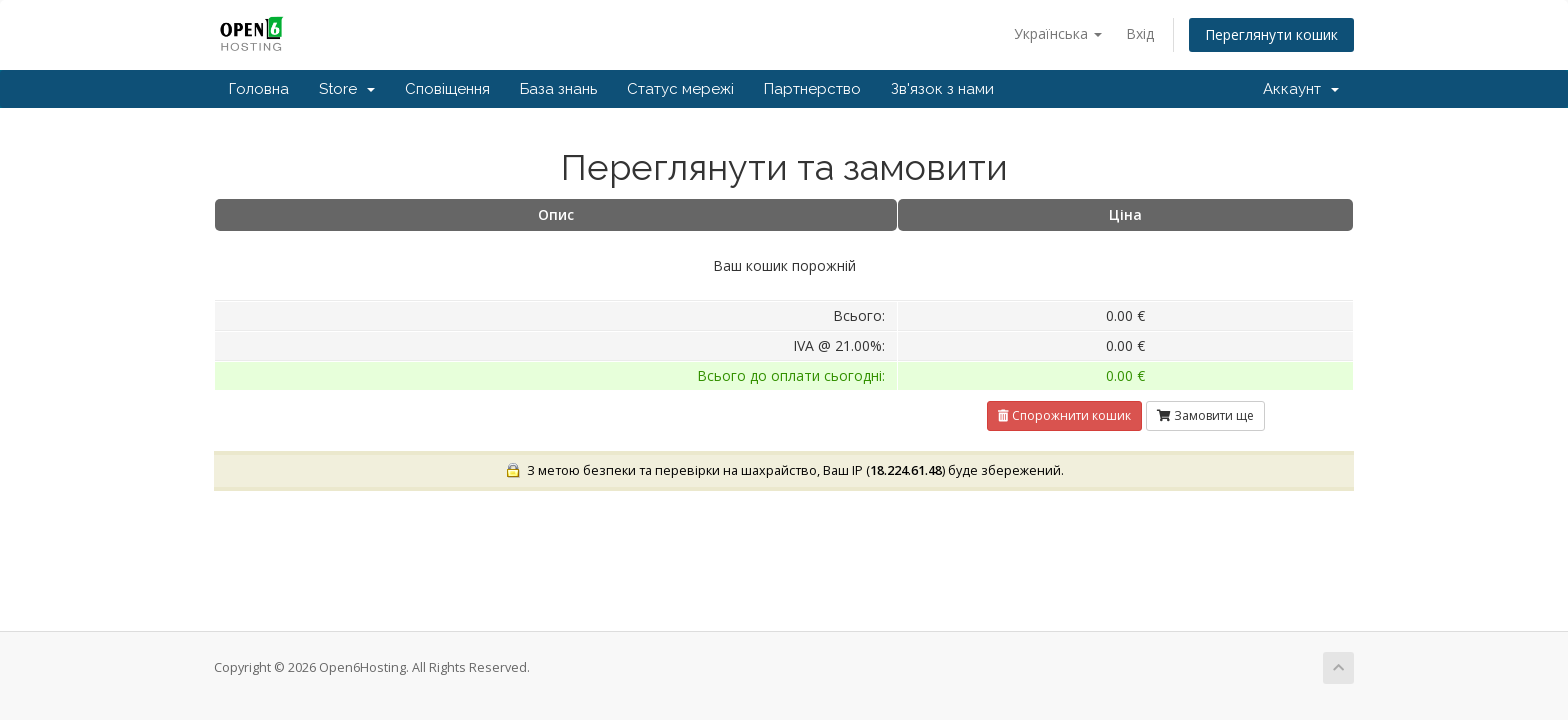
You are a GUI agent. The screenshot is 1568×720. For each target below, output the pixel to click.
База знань (558, 89)
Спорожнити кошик (1064, 415)
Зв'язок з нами (942, 89)
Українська (1058, 33)
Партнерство (812, 89)
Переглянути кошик (1271, 34)
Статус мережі (680, 89)
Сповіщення (447, 89)
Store (347, 89)
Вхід (1140, 33)
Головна (259, 89)
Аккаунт (1301, 89)
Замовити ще (1205, 415)
